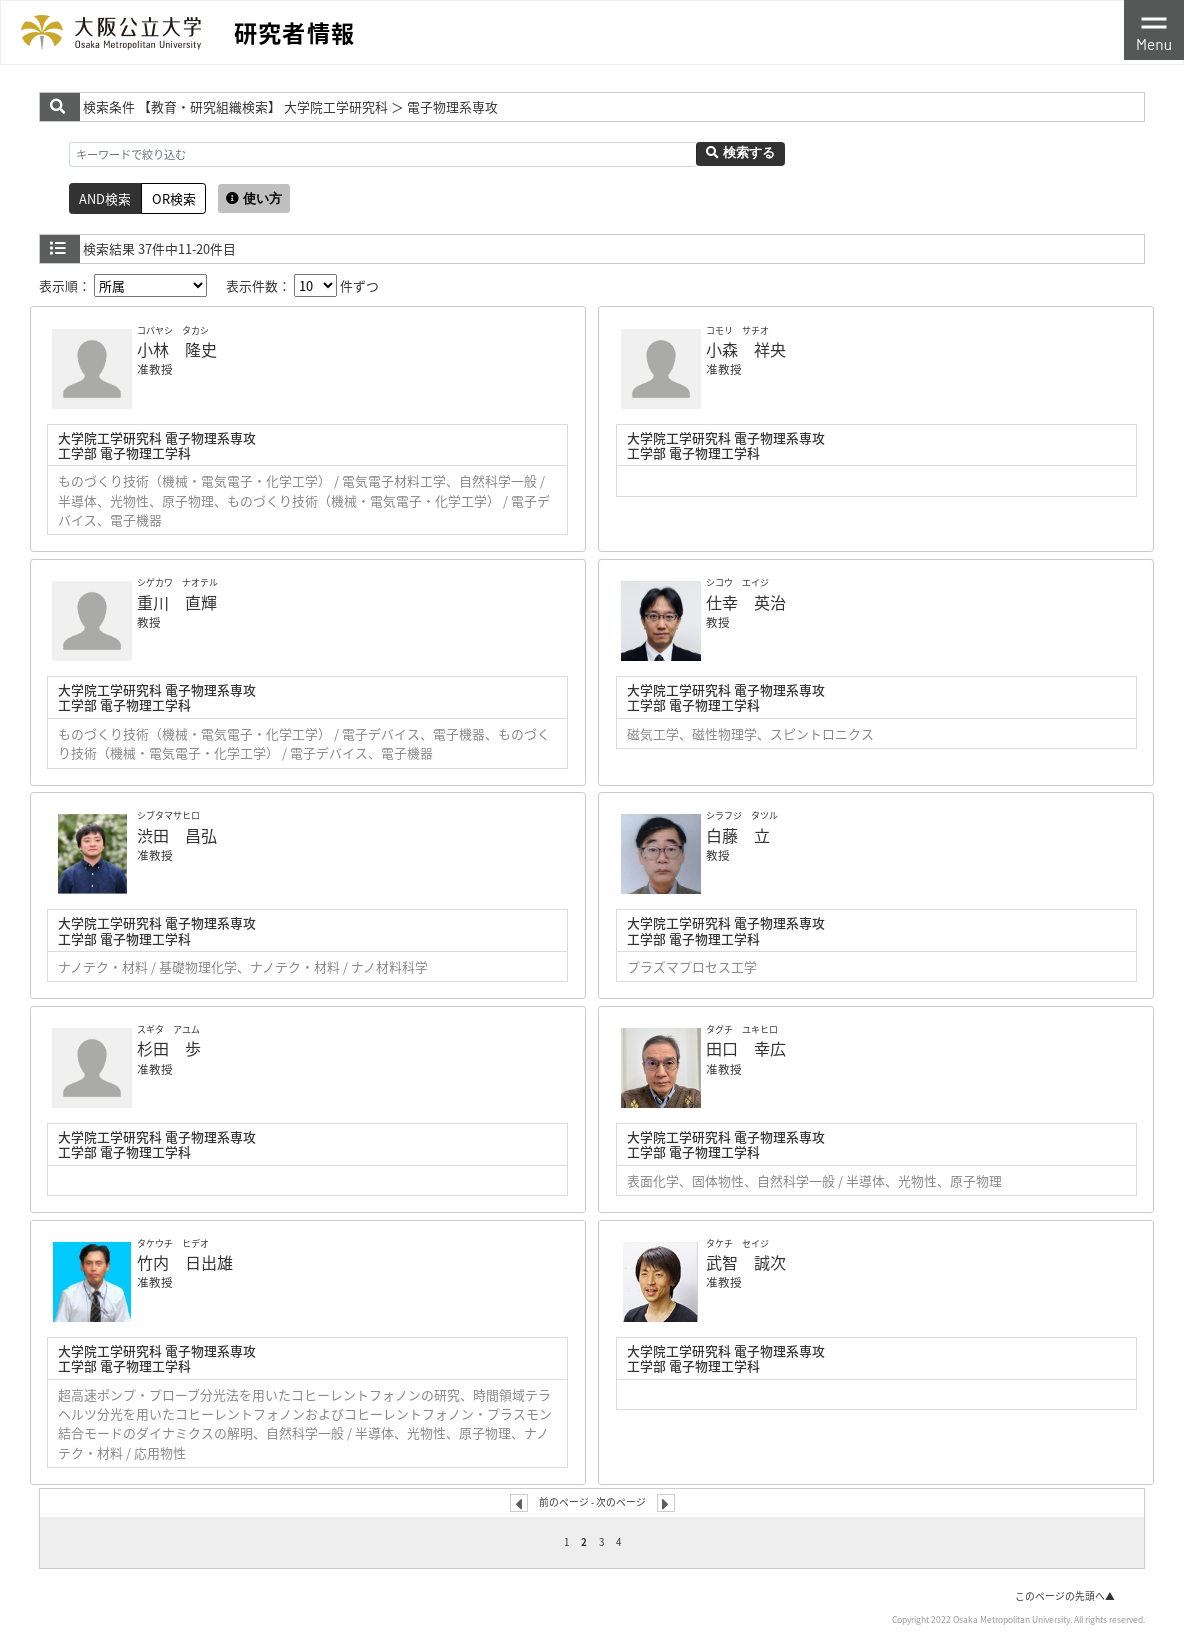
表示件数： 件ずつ (302, 285)
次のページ (621, 1502)
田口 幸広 (746, 1048)
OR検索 (174, 198)
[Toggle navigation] (1154, 30)
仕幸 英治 (746, 602)
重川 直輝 (177, 602)
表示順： (123, 285)
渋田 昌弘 (177, 835)
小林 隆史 (177, 349)
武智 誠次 (746, 1262)
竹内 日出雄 (185, 1262)
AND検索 (105, 198)
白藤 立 (738, 835)
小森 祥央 (746, 349)
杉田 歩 (169, 1048)
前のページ (564, 1502)
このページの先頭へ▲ (1065, 1596)
